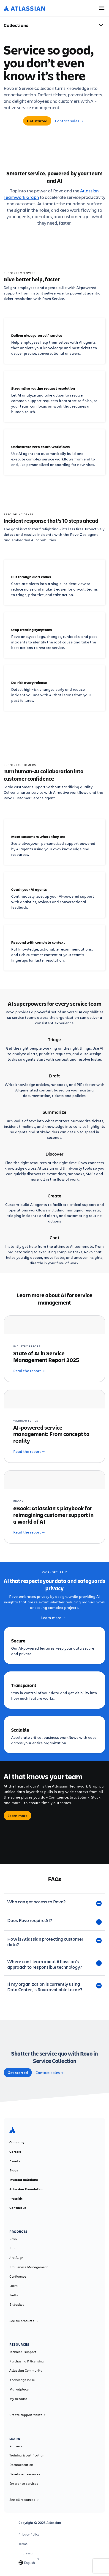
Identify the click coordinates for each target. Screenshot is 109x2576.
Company (17, 2142)
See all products (23, 2321)
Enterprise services (23, 2483)
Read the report (29, 1371)
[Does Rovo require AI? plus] (54, 1921)
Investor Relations (23, 2180)
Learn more (53, 1617)
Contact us (17, 2208)
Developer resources (24, 2474)
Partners (15, 2446)
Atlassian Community (25, 2370)
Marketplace (19, 2389)
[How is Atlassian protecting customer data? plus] (54, 1942)
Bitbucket (16, 2304)
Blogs (13, 2170)
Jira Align (16, 2257)
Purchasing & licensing (26, 2361)
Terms (23, 2544)
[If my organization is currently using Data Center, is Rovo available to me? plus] (54, 1987)
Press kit (15, 2198)
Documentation (21, 2465)
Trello (13, 2295)
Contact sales (69, 121)
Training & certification (26, 2455)
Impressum (27, 2553)
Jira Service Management (28, 2267)
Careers (15, 2151)
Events (14, 2161)
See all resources (24, 2500)
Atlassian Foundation (26, 2189)
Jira (12, 2248)
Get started (37, 120)
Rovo (13, 2239)
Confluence (17, 2276)
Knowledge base (22, 2380)
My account (18, 2399)
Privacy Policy (29, 2534)
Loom (13, 2286)
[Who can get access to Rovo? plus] (54, 1902)
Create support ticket (27, 2415)
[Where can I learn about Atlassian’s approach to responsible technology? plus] (54, 1964)
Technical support (22, 2352)
